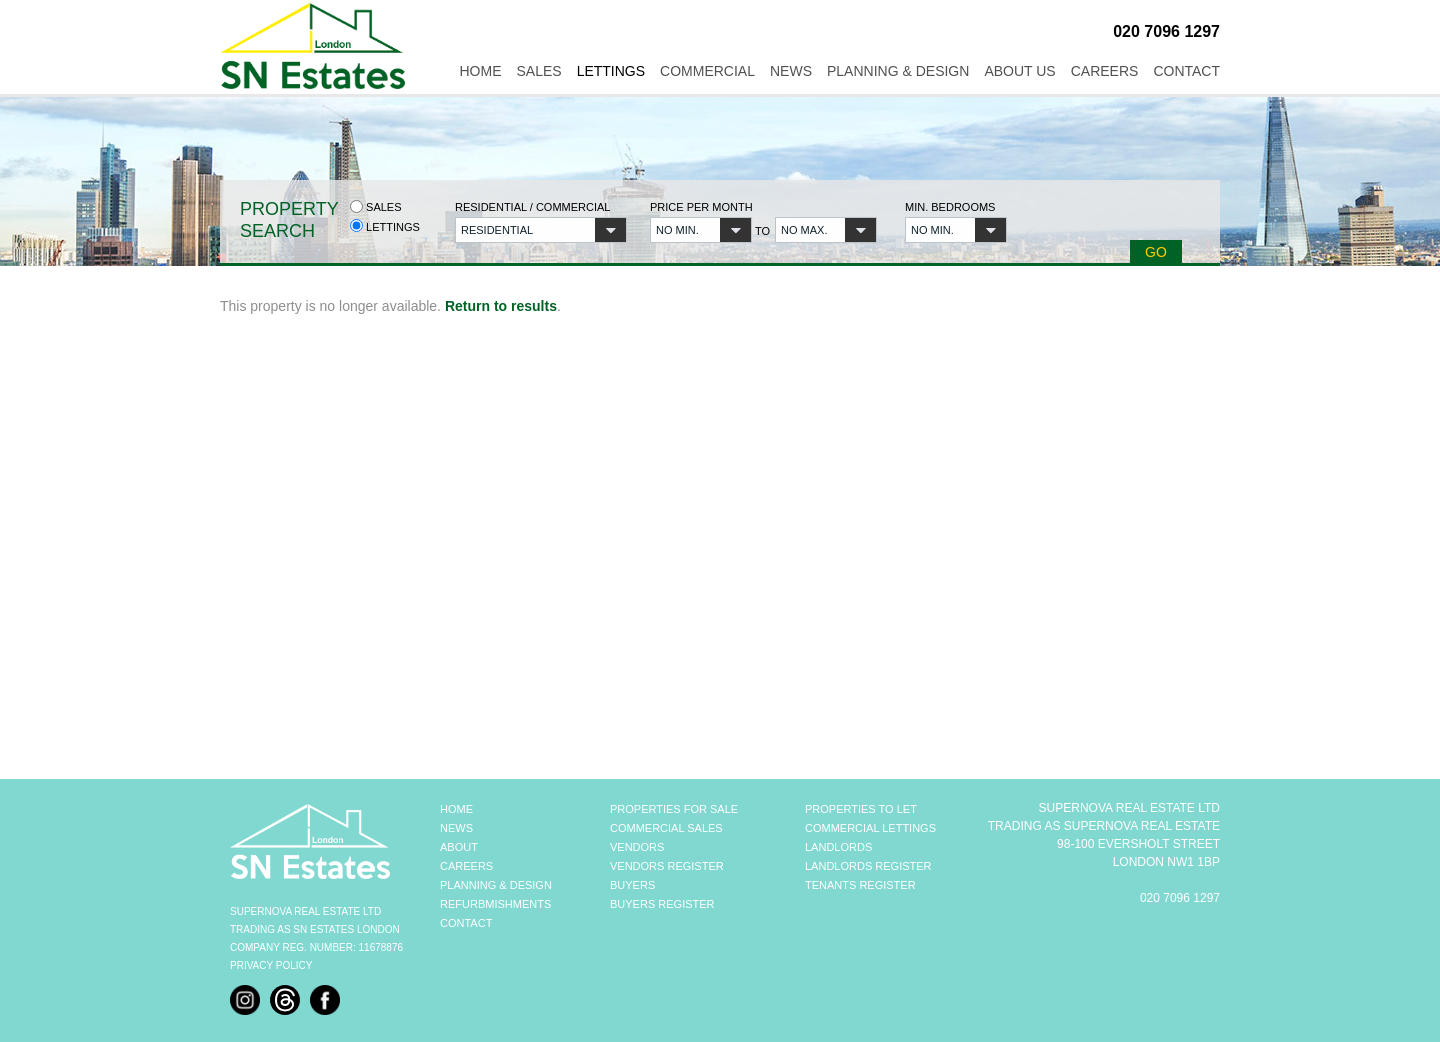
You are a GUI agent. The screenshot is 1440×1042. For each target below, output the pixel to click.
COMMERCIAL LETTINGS (870, 828)
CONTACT (466, 923)
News (791, 71)
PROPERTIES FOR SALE (674, 809)
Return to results (501, 306)
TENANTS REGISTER (860, 885)
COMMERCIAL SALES (666, 828)
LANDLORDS (838, 847)
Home (480, 71)
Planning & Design (898, 71)
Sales (538, 71)
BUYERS (632, 885)
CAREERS (466, 866)
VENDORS (637, 847)
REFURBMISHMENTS (495, 904)
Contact (1186, 71)
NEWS (456, 828)
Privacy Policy (271, 965)
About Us (1019, 71)
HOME (456, 809)
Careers (1105, 71)
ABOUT (459, 847)
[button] (541, 230)
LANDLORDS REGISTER (868, 866)
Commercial (707, 71)
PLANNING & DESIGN (496, 885)
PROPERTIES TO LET (861, 809)
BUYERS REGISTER (662, 904)
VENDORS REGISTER (667, 866)
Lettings (611, 71)
